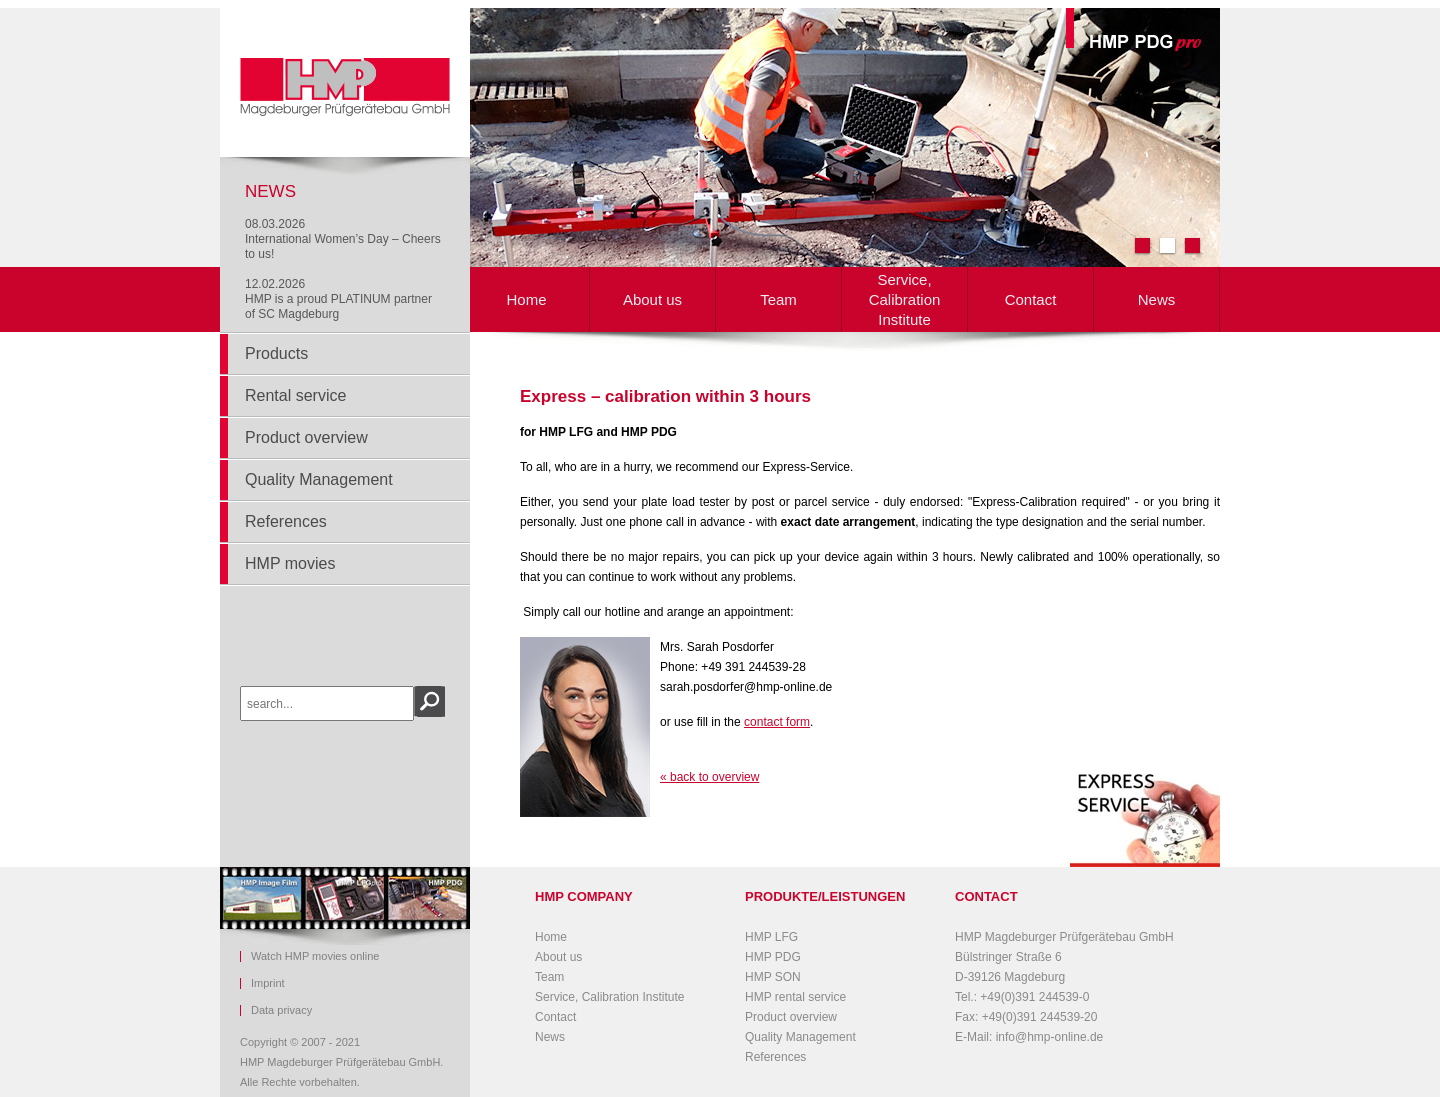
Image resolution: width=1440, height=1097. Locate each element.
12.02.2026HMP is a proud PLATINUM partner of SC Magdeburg (338, 299)
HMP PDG (773, 957)
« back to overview (709, 777)
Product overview (306, 437)
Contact (1031, 299)
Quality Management (319, 479)
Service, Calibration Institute (905, 299)
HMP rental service (795, 997)
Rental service (295, 395)
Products (276, 353)
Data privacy (281, 1010)
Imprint (268, 983)
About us (652, 299)
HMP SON (773, 977)
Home (526, 299)
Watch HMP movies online (315, 956)
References (286, 521)
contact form (777, 722)
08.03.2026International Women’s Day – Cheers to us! (343, 239)
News (1157, 299)
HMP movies (290, 563)
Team (778, 299)
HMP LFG (771, 937)
